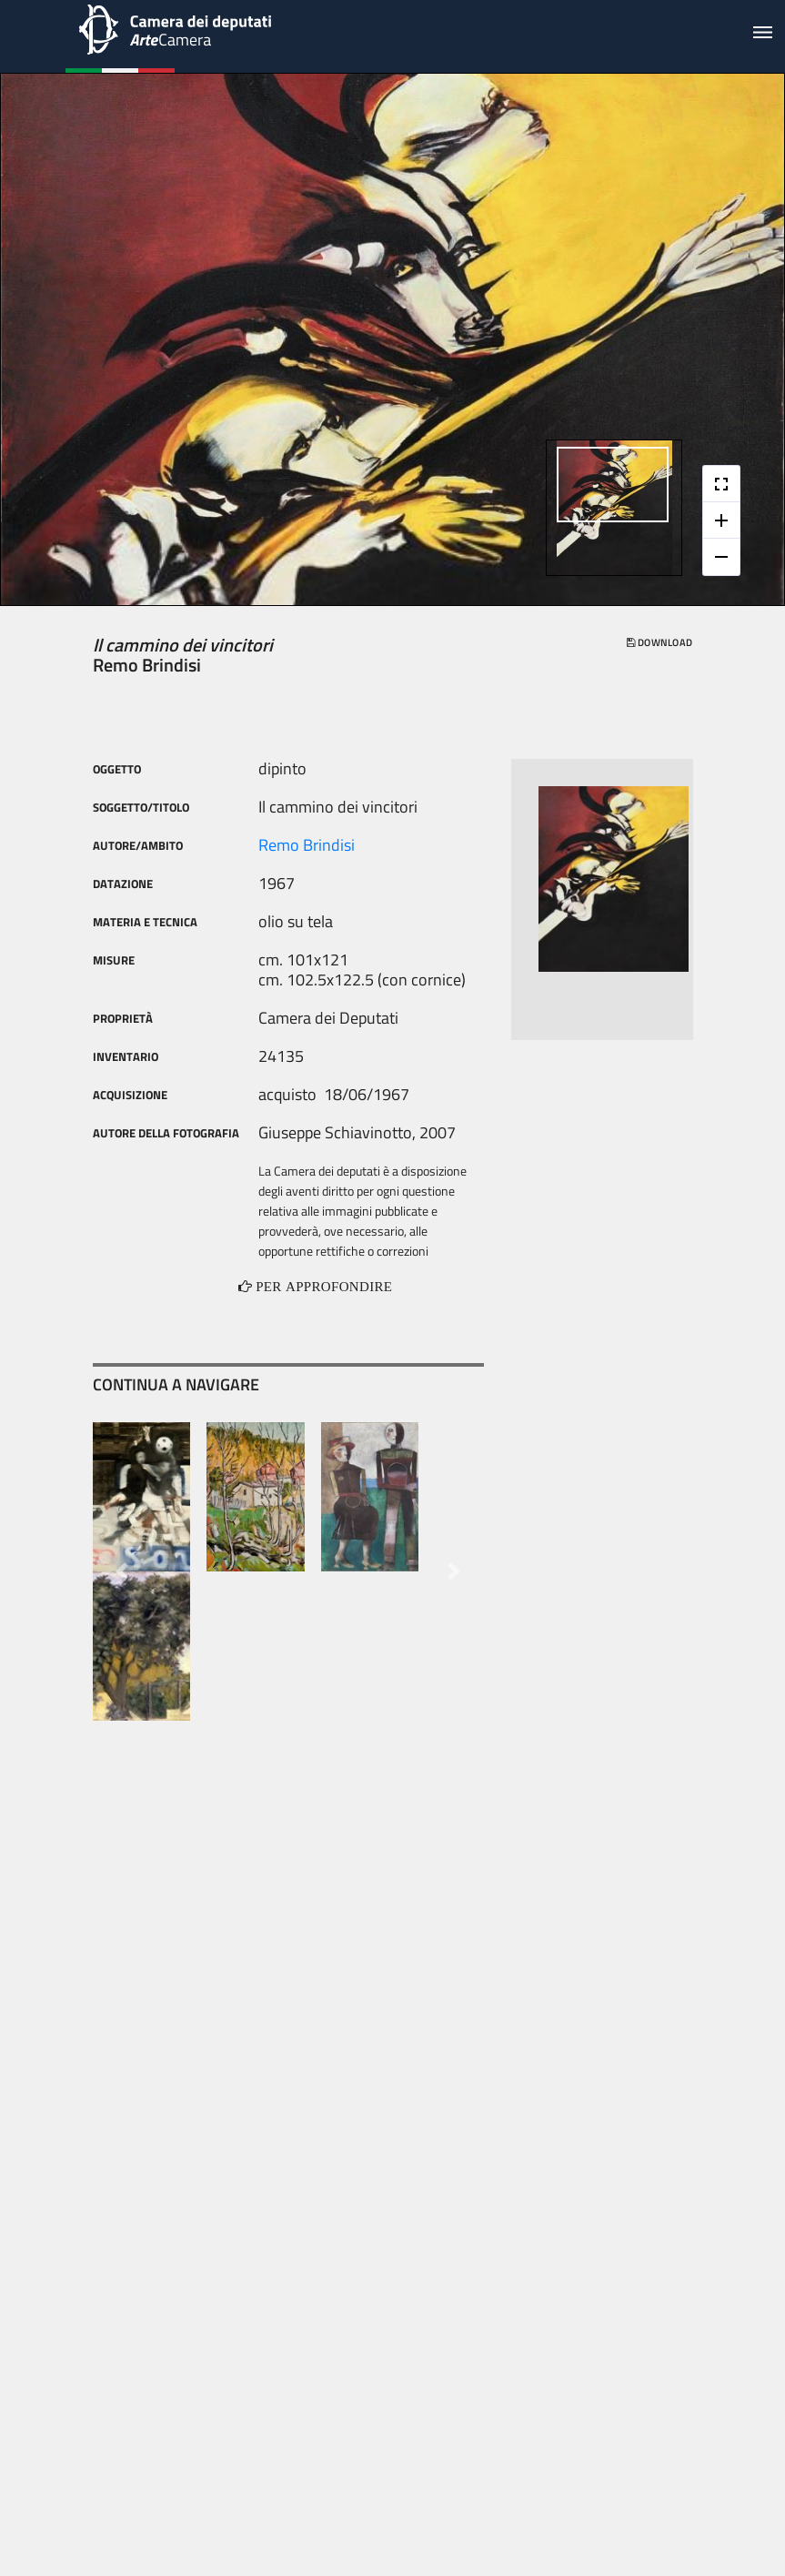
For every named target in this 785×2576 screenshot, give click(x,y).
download (659, 642)
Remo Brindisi (306, 845)
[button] (122, 1571)
